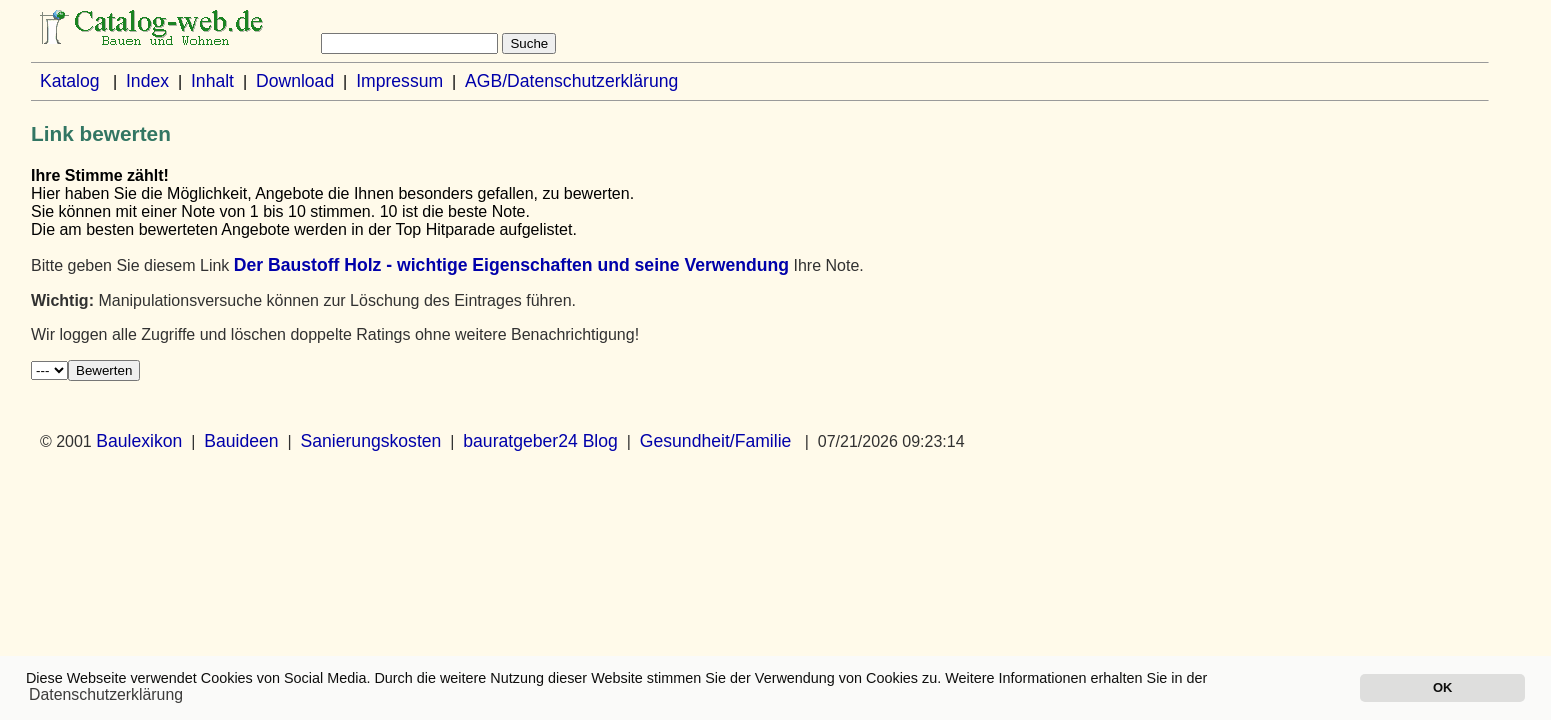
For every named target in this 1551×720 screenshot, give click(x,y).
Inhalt (212, 81)
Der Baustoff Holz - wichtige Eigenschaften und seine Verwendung (511, 265)
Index (147, 81)
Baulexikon (139, 441)
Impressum (399, 81)
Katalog (70, 81)
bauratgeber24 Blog (540, 441)
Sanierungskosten (371, 441)
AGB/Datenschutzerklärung (571, 81)
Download (295, 81)
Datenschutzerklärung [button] (106, 694)
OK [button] (1442, 687)
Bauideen (241, 441)
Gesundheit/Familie (716, 441)
